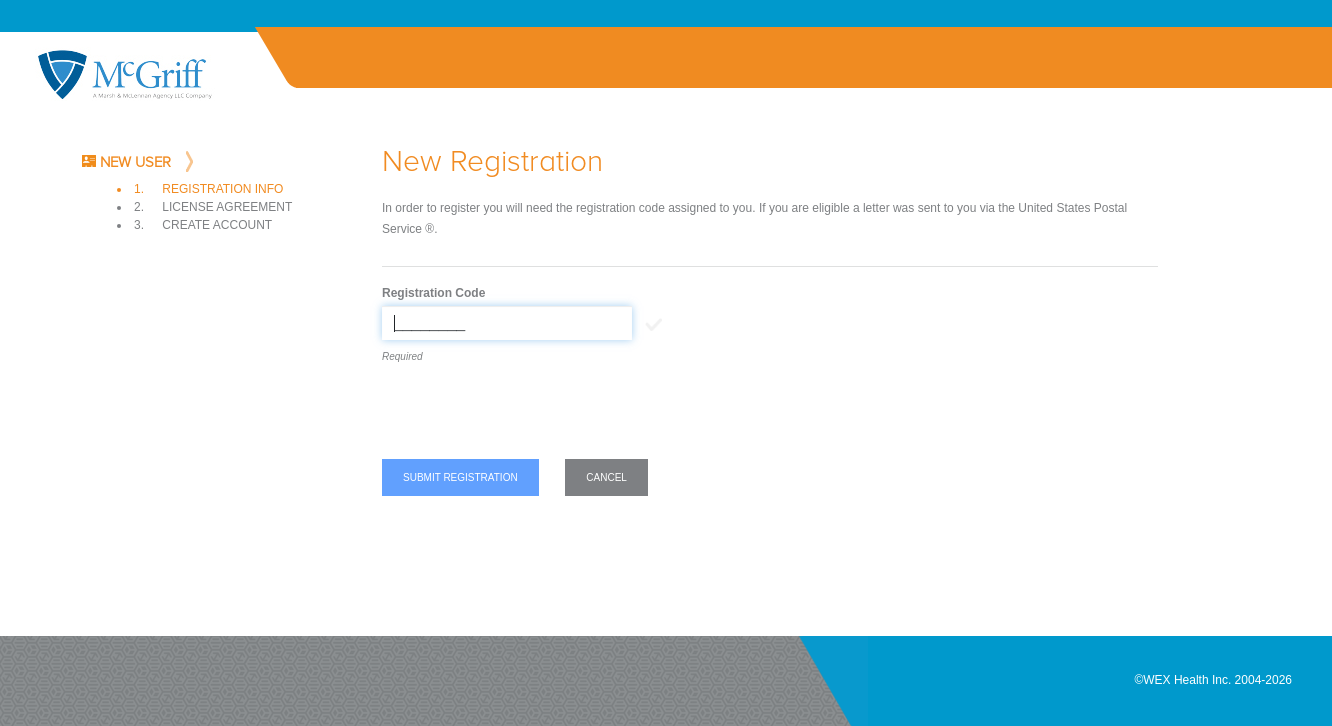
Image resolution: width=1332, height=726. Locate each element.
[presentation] (534, 415)
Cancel (606, 477)
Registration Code (433, 293)
